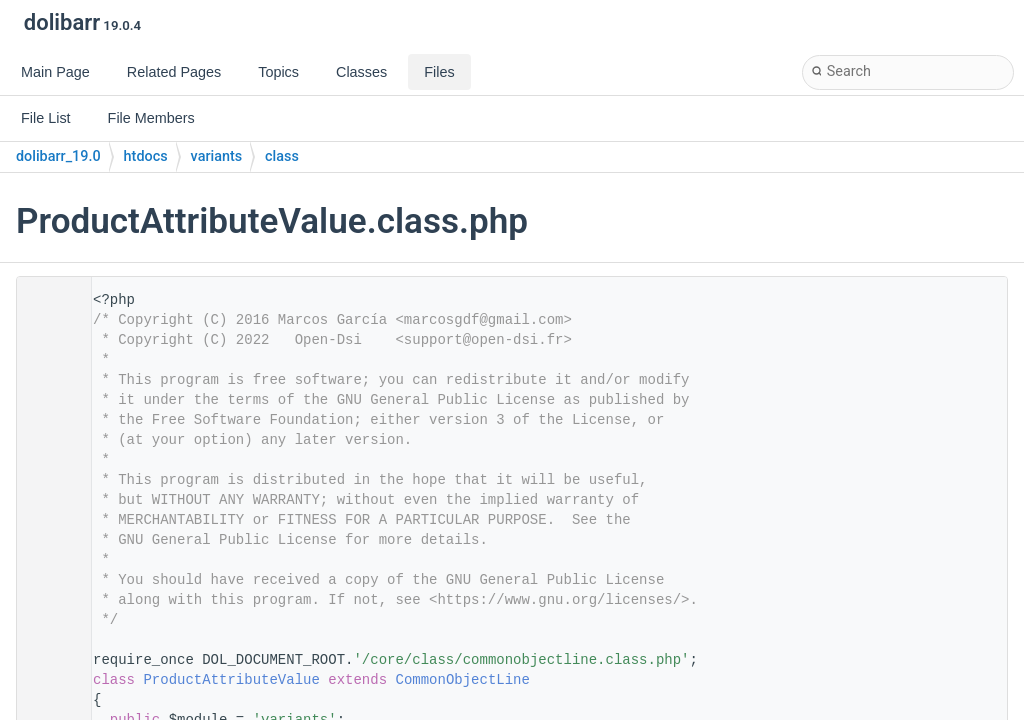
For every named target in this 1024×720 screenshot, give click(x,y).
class (282, 156)
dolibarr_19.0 (58, 156)
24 (48, 680)
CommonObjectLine (462, 680)
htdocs (146, 156)
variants (217, 156)
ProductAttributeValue (231, 680)
